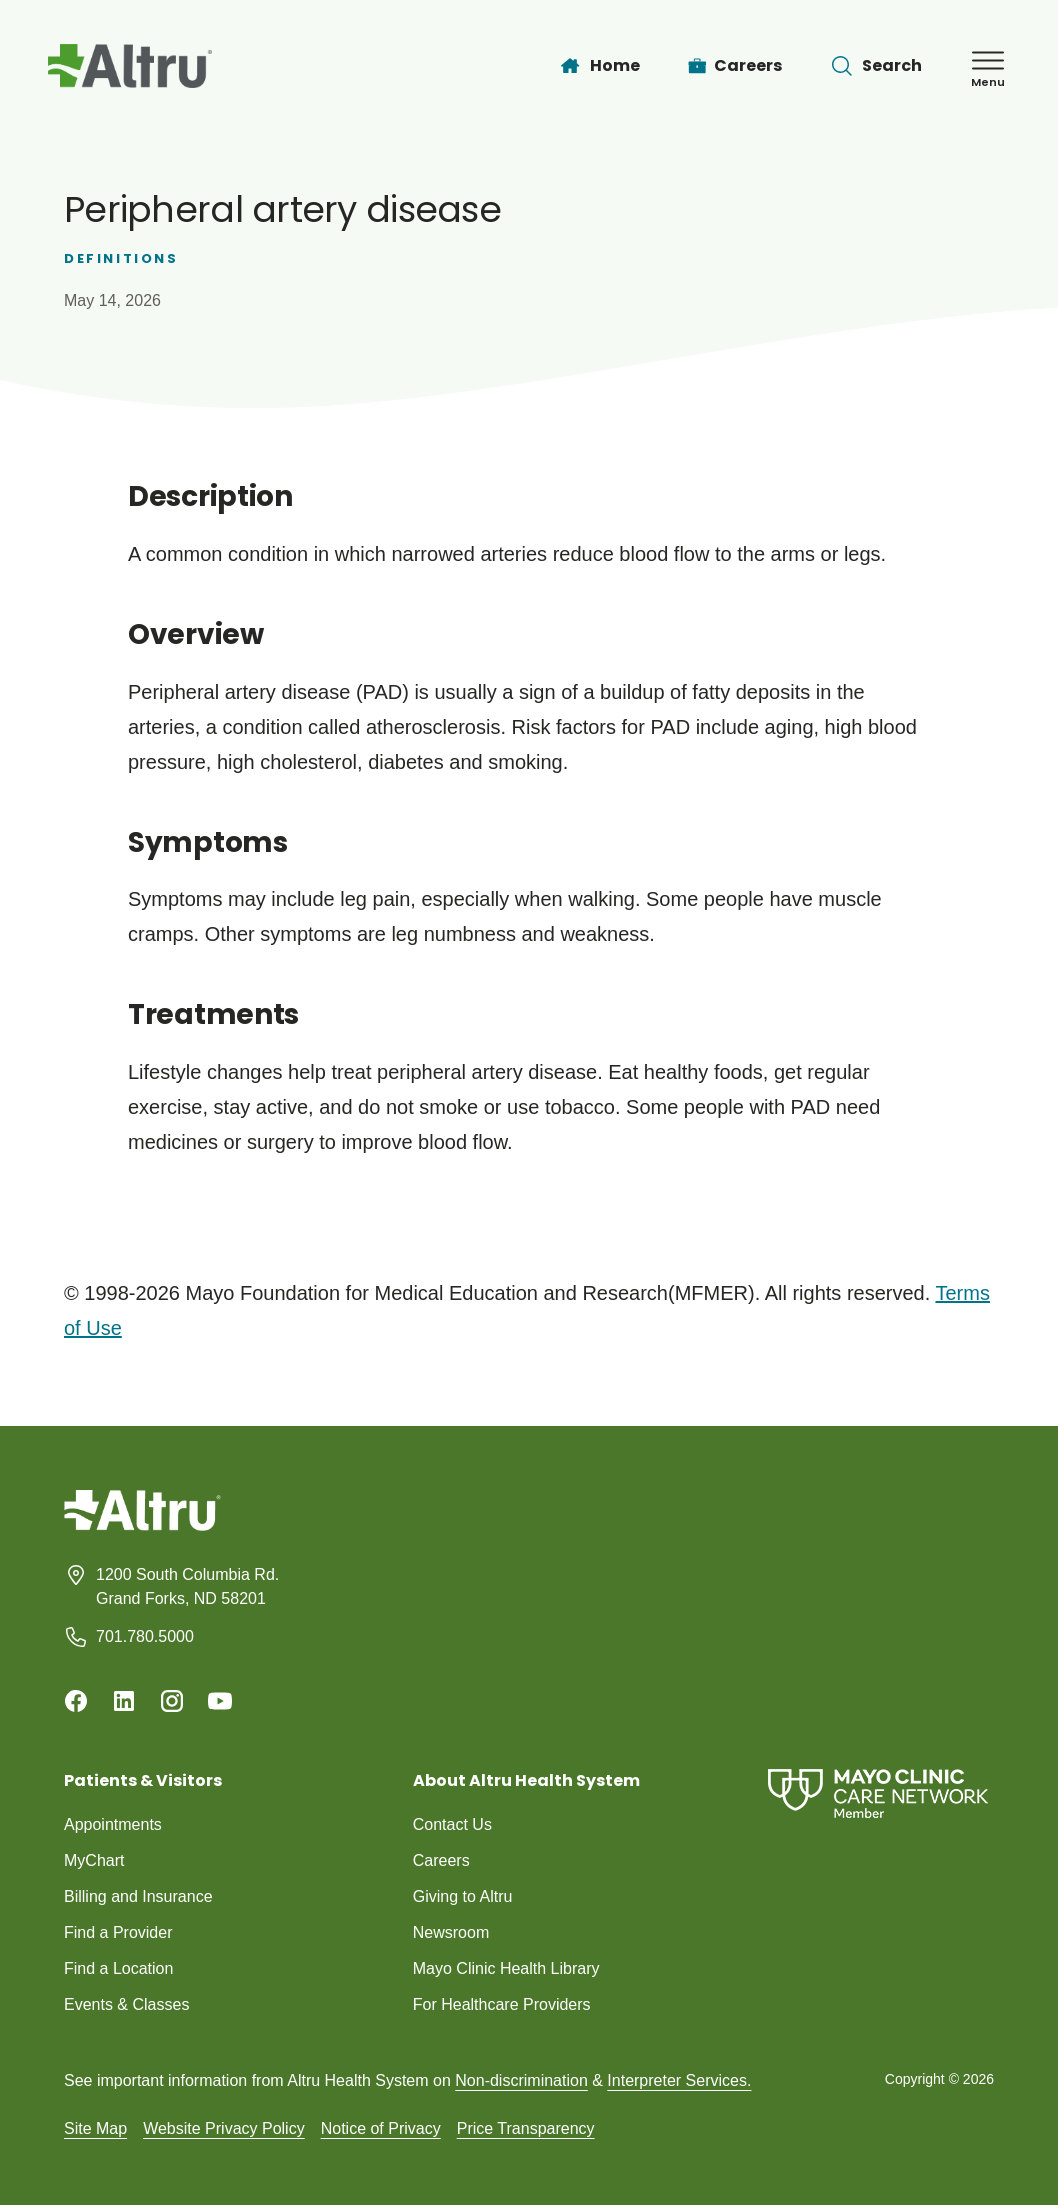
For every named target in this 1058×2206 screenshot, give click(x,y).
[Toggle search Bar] (876, 66)
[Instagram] (172, 1701)
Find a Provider (118, 1932)
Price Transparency (526, 2128)
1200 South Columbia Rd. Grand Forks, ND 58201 (187, 1586)
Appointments (113, 1824)
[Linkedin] (124, 1701)
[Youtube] (220, 1701)
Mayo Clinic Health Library (506, 1968)
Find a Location (118, 1968)
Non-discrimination (521, 2080)
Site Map (95, 2128)
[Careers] (735, 66)
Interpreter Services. (679, 2080)
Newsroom (451, 1932)
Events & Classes (126, 2004)
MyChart (94, 1860)
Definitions (121, 258)
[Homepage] (142, 1525)
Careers (441, 1860)
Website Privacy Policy (224, 2128)
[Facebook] (76, 1701)
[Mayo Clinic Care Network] (878, 1793)
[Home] (599, 66)
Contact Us (452, 1824)
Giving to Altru (463, 1896)
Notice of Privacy (381, 2128)
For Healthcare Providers (502, 2004)
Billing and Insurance (138, 1896)
